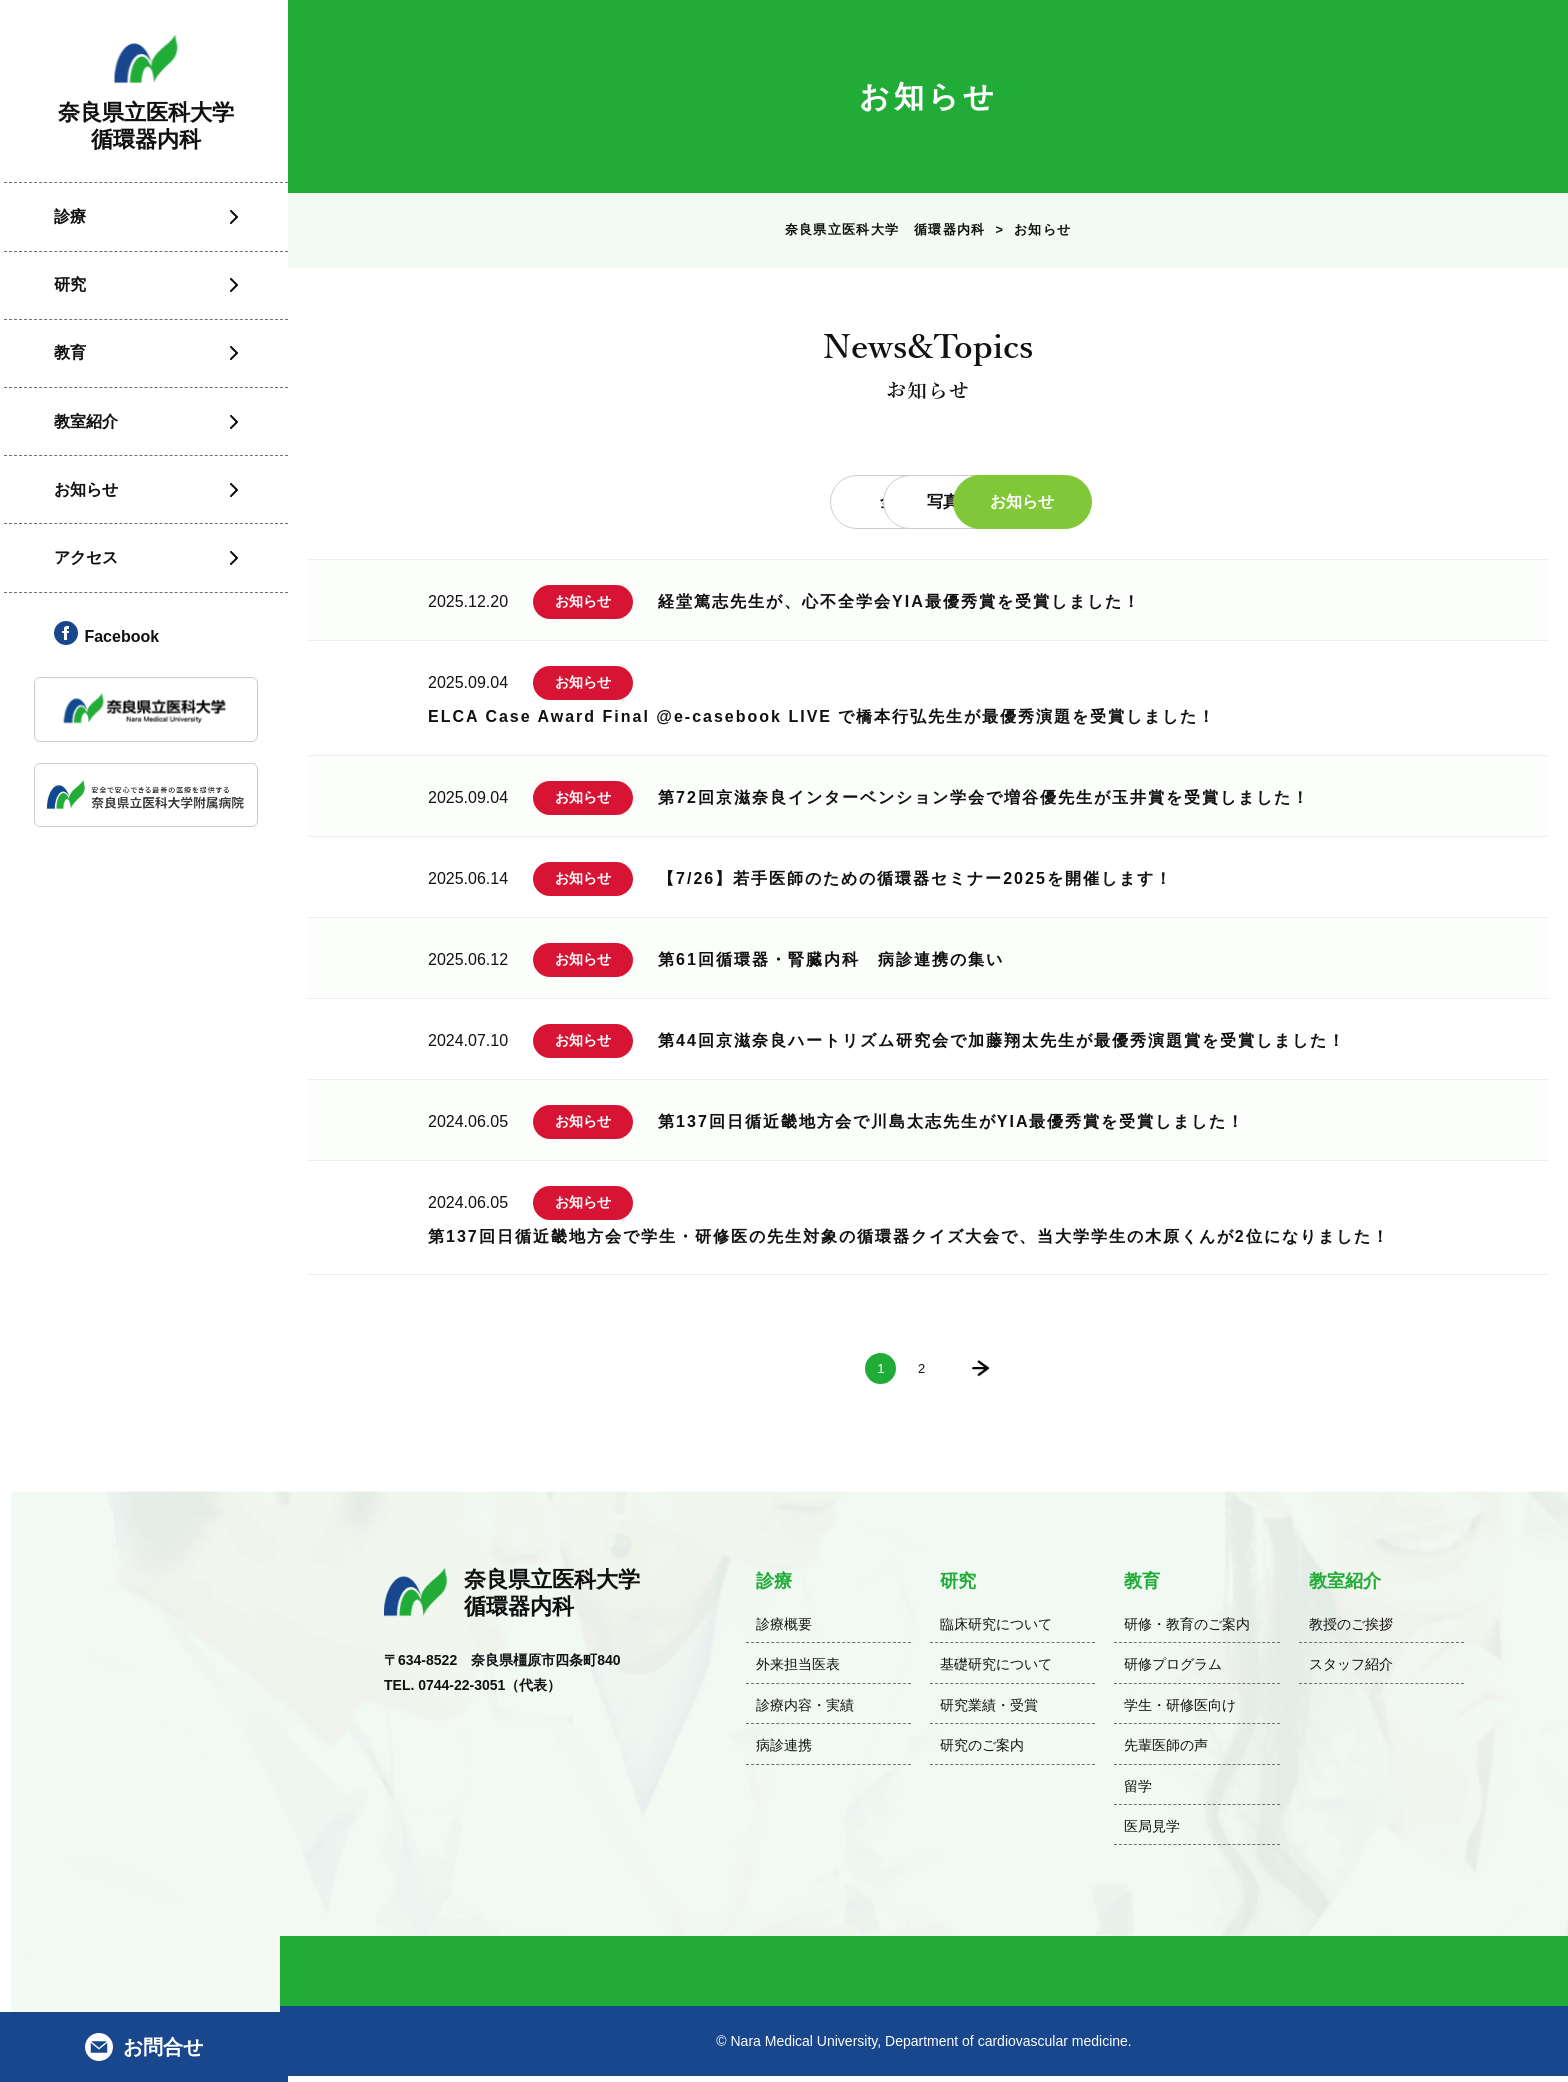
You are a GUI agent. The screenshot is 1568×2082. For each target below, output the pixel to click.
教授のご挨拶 (1351, 1630)
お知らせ (82, 499)
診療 (66, 226)
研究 (66, 295)
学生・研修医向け (1180, 1711)
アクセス (82, 567)
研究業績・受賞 (989, 1711)
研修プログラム (1173, 1670)
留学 (1138, 1791)
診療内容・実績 (805, 1711)
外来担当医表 (798, 1670)
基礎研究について (996, 1670)
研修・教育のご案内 (1187, 1630)
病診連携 (784, 1751)
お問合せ (163, 2047)
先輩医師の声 (1166, 1751)
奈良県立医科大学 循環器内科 (884, 232)
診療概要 (784, 1630)
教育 (66, 363)
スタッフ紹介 (1351, 1670)
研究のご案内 (982, 1751)
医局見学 (1152, 1832)
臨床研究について (996, 1630)
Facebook (117, 646)
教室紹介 (82, 431)
